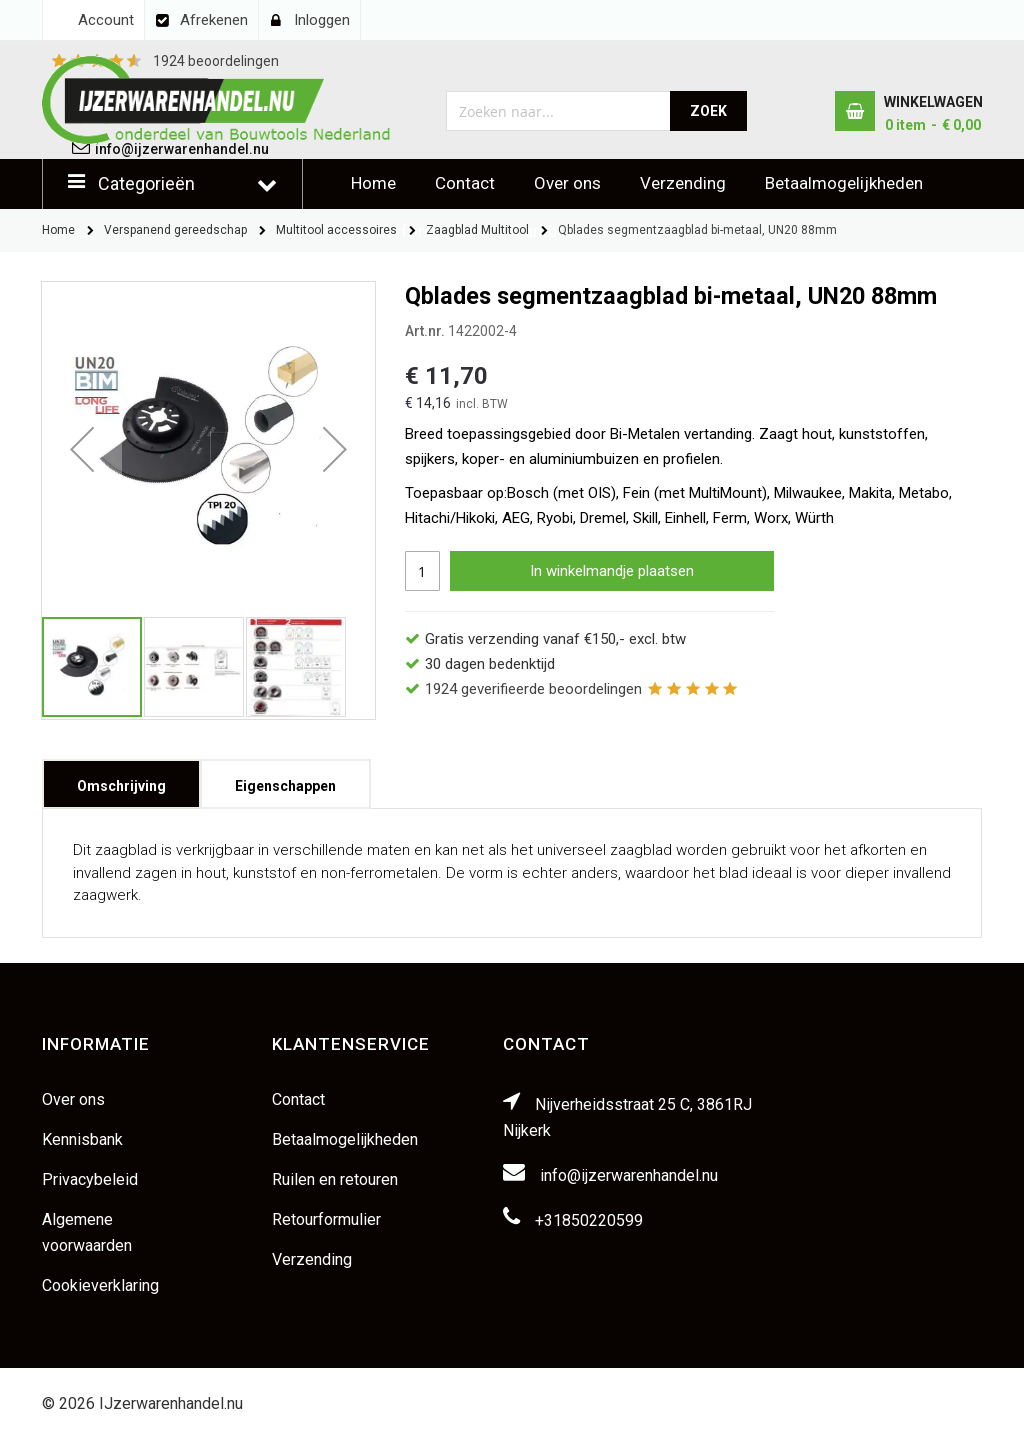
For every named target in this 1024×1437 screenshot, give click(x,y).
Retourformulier (326, 1219)
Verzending (683, 183)
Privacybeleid (90, 1179)
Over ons (567, 183)
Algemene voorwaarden (87, 1232)
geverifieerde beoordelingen (533, 689)
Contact (465, 183)
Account (106, 20)
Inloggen (322, 20)
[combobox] (558, 111)
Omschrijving (121, 779)
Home (373, 183)
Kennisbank (82, 1139)
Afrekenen (214, 20)
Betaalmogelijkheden (844, 183)
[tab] (121, 784)
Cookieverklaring (100, 1285)
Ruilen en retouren (335, 1179)
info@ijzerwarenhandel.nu (629, 1175)
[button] (82, 448)
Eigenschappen (285, 779)
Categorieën (146, 183)
